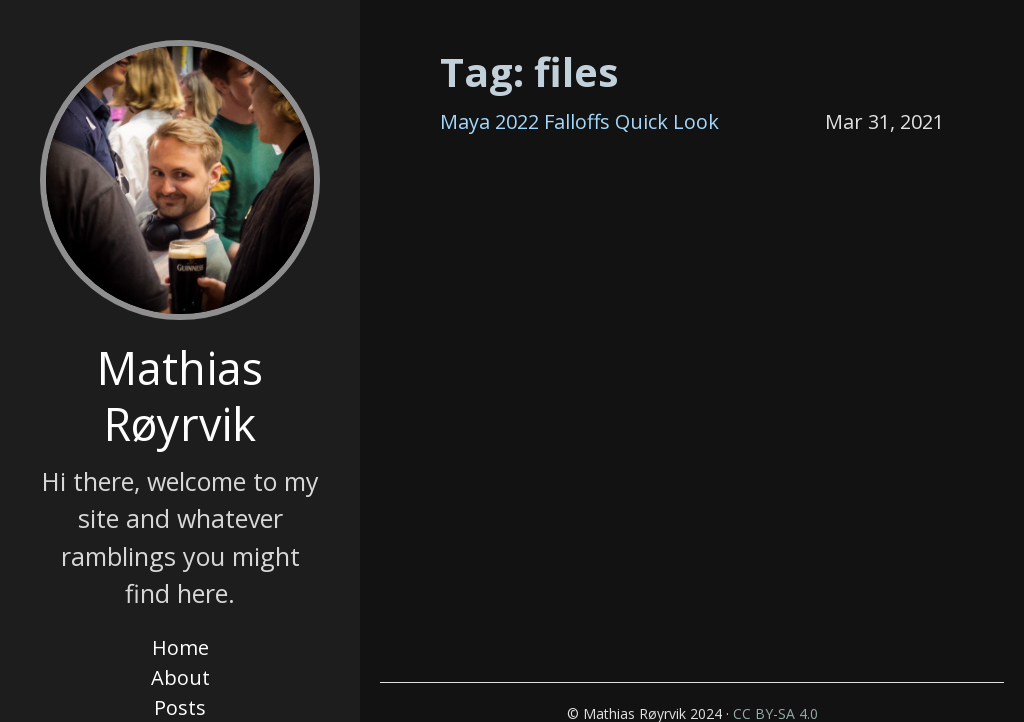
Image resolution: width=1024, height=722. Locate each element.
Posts (180, 707)
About (180, 677)
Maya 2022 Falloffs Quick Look (579, 121)
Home (180, 647)
